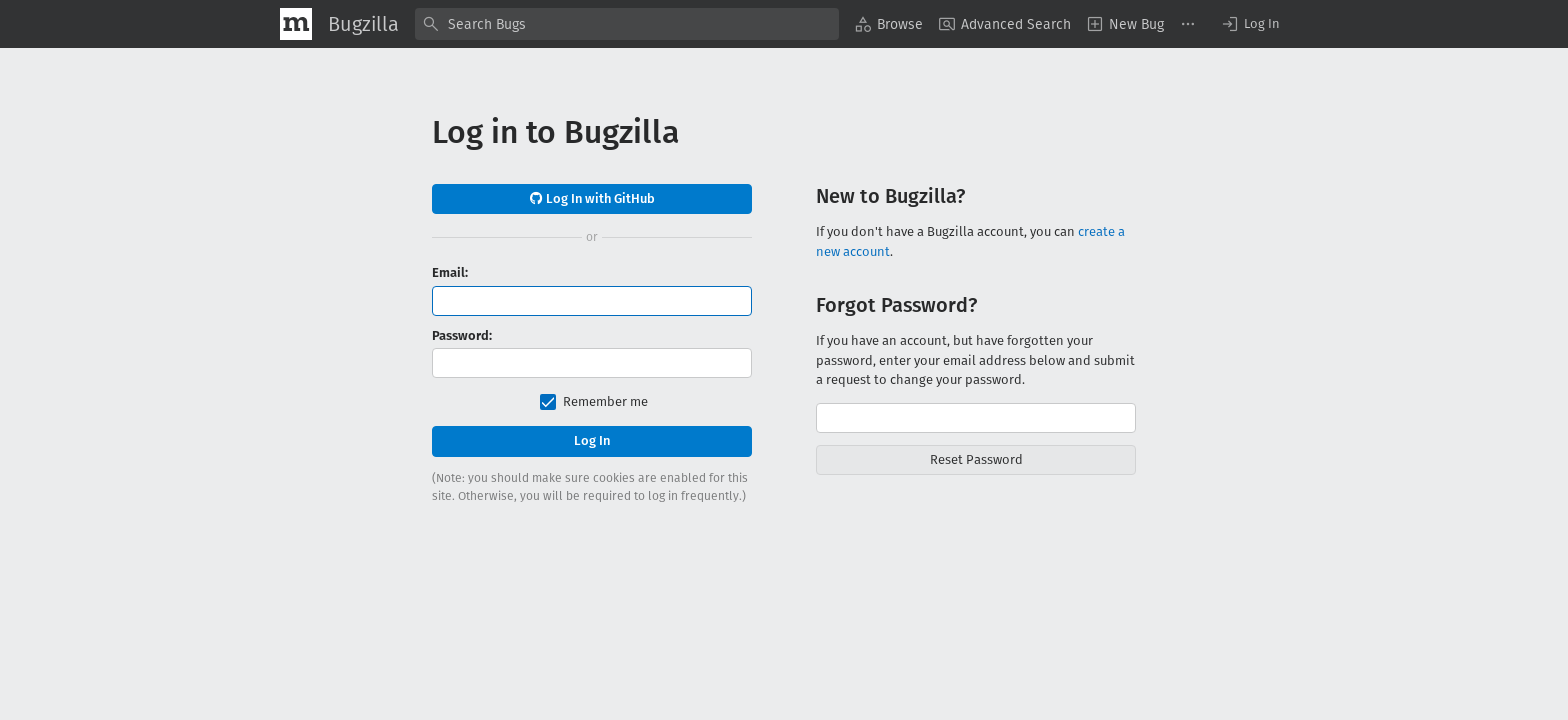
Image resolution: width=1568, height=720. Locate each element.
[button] (1250, 24)
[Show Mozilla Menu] (296, 24)
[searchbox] (627, 24)
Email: (450, 272)
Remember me (605, 401)
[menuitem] (889, 24)
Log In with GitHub (592, 198)
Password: (462, 335)
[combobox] (627, 24)
